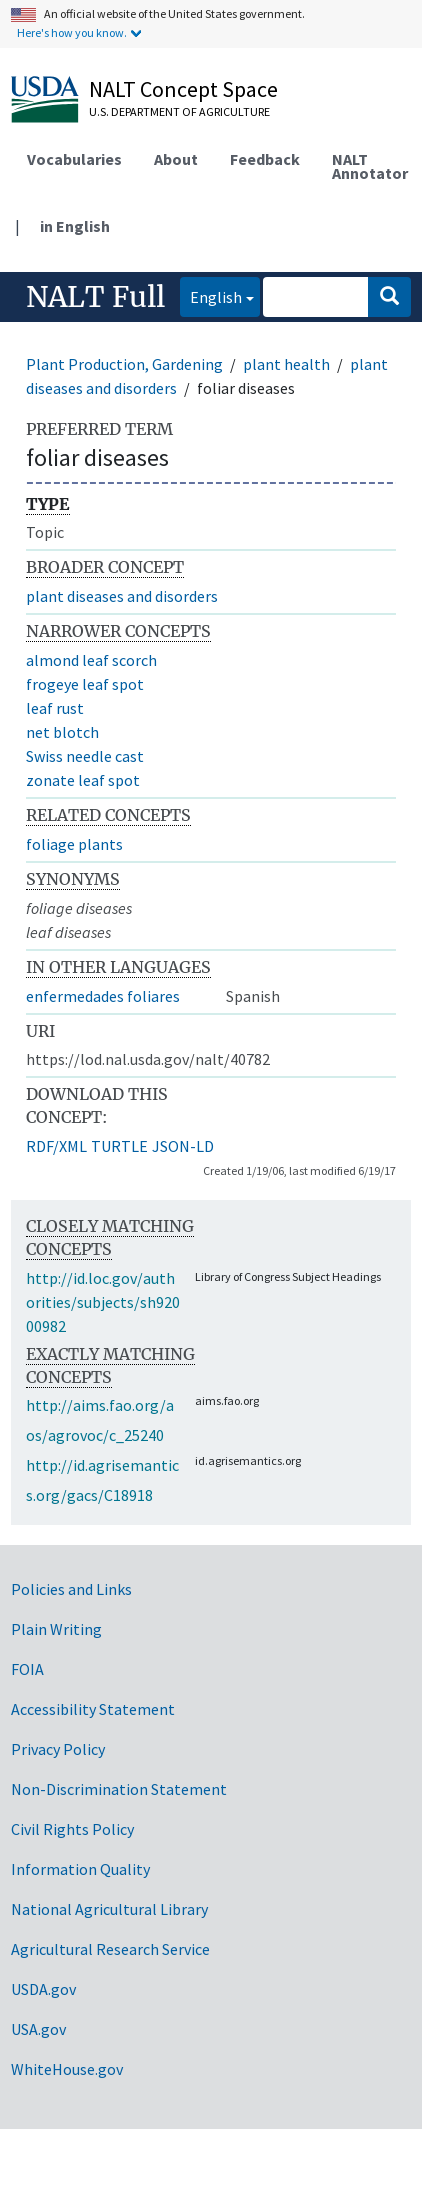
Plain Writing (56, 1629)
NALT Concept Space (183, 89)
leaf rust (55, 708)
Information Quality (80, 1869)
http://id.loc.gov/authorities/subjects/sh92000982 (103, 1302)
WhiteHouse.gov (67, 2069)
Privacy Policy (58, 1749)
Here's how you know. (72, 32)
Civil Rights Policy (72, 1829)
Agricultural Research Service (110, 1949)
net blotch (62, 732)
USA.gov (38, 2029)
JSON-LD (183, 1146)
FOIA (27, 1669)
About (176, 159)
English (211, 295)
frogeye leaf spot (85, 684)
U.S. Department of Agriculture (179, 111)
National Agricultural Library (109, 1909)
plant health (286, 364)
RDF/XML (56, 1146)
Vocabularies (74, 159)
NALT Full (95, 297)
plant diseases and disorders (122, 596)
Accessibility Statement (93, 1709)
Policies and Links (71, 1589)
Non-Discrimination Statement (119, 1789)
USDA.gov (43, 1989)
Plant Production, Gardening (124, 364)
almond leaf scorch (91, 660)
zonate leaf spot (83, 780)
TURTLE (119, 1146)
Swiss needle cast (85, 756)
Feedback (265, 159)
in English (75, 226)
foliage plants (74, 844)
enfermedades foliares (103, 996)
